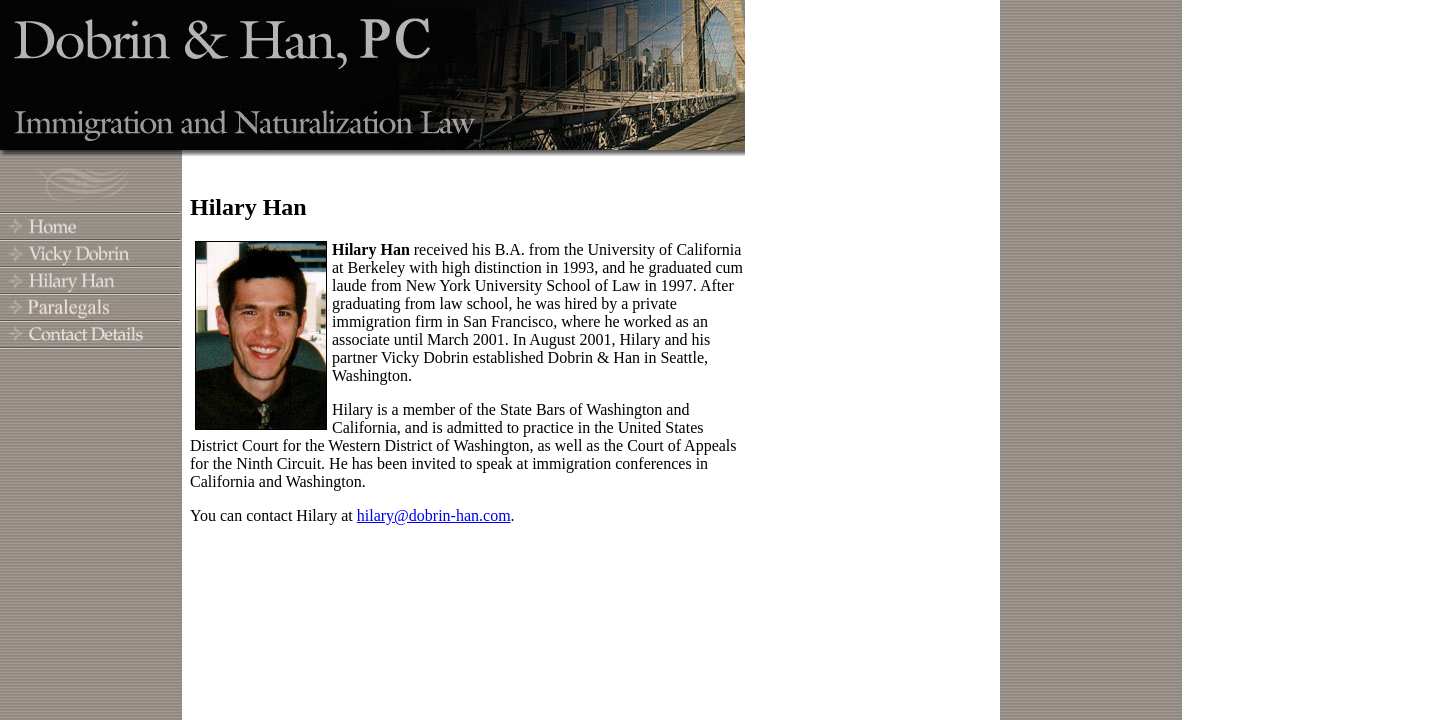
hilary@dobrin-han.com (434, 515)
